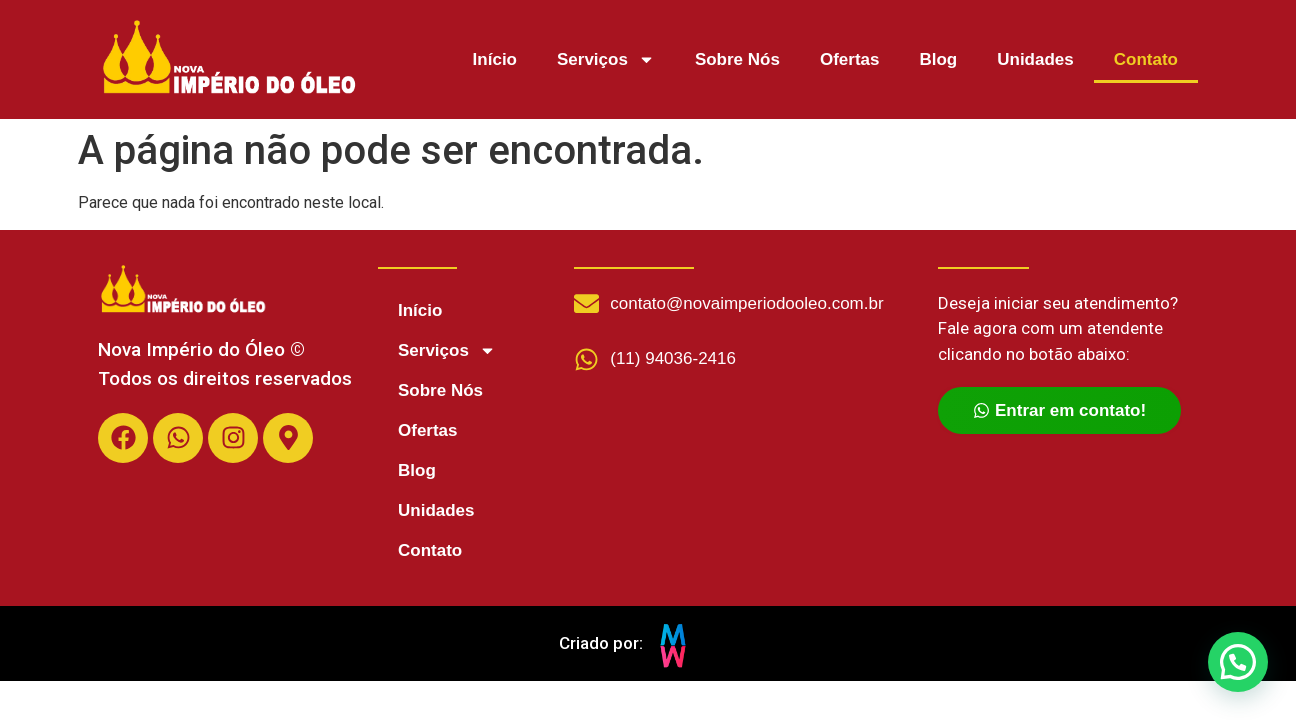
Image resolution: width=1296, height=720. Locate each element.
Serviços (606, 59)
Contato (1146, 59)
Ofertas (850, 59)
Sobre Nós (737, 59)
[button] (1237, 660)
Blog (938, 59)
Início (495, 59)
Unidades (1035, 59)
